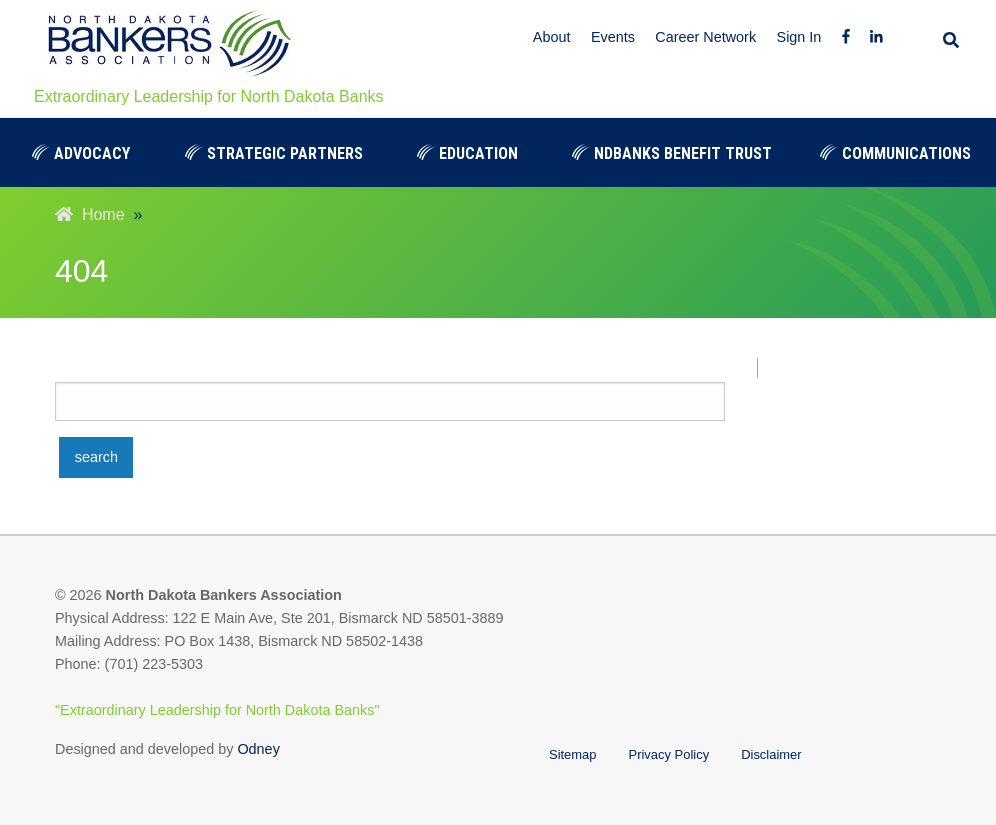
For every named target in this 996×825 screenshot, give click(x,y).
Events (613, 37)
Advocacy (81, 153)
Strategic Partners (274, 153)
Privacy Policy (669, 754)
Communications (895, 153)
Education (467, 153)
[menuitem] (80, 152)
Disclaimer (771, 754)
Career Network (705, 37)
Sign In (799, 37)
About (552, 37)
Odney (258, 749)
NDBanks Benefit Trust (672, 153)
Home (90, 214)
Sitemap (573, 754)
